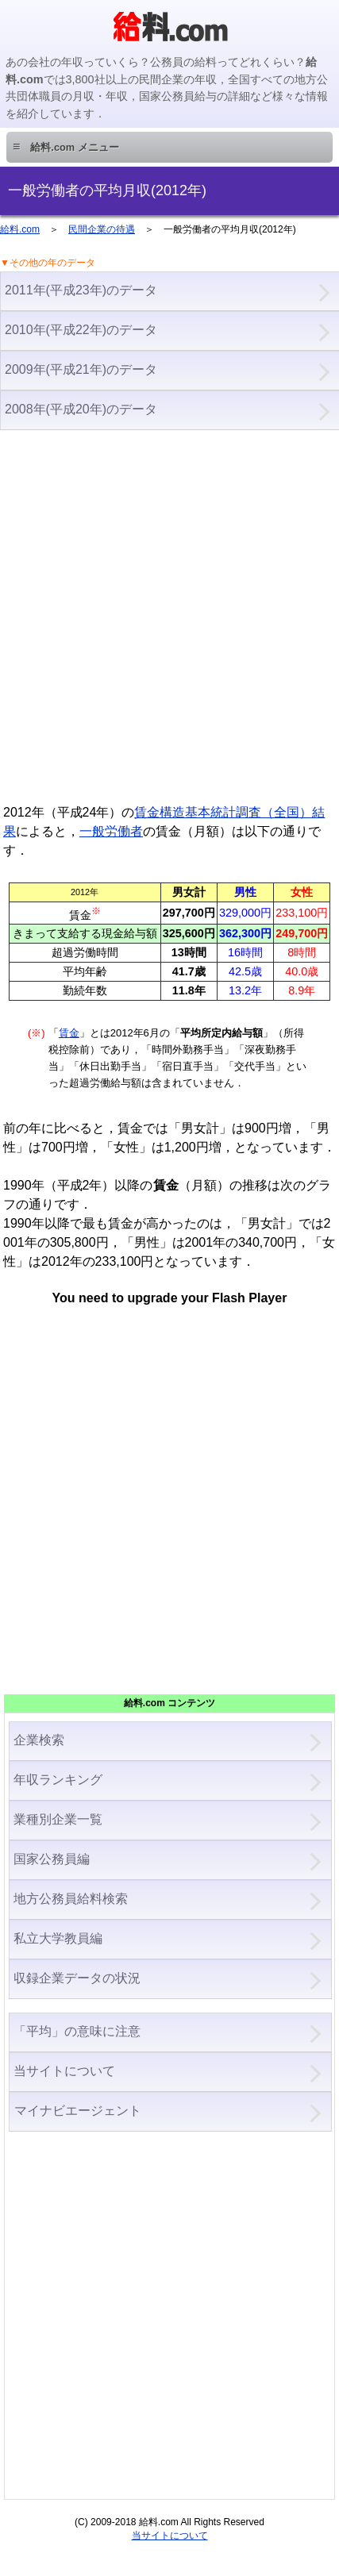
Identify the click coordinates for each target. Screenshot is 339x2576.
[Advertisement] (168, 614)
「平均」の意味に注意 (77, 2031)
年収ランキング (57, 1779)
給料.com (20, 229)
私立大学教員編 (57, 1938)
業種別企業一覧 (57, 1819)
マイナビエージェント (77, 2110)
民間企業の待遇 (101, 229)
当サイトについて (64, 2071)
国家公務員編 (51, 1859)
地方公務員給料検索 (70, 1898)
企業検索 (38, 1740)
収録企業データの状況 (77, 1978)
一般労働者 (111, 831)
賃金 (69, 1033)
